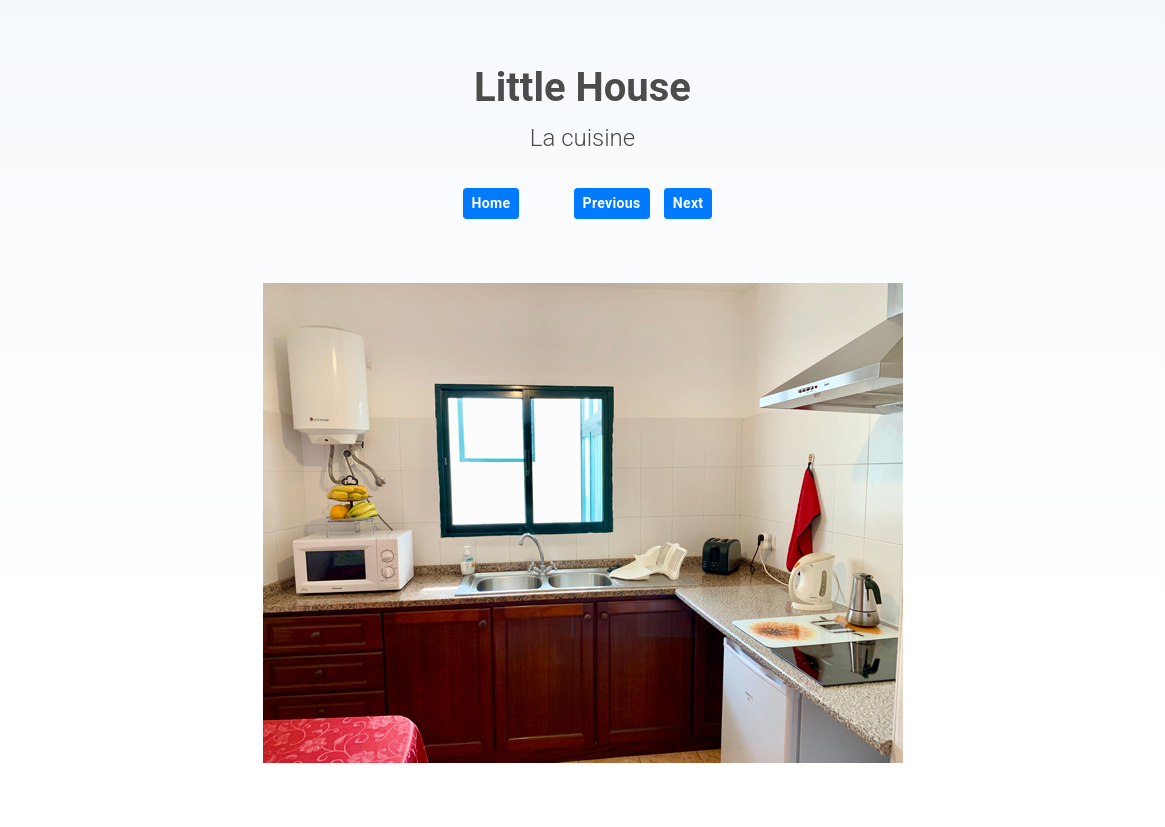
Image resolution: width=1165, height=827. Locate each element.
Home (491, 203)
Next (688, 203)
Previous (612, 203)
